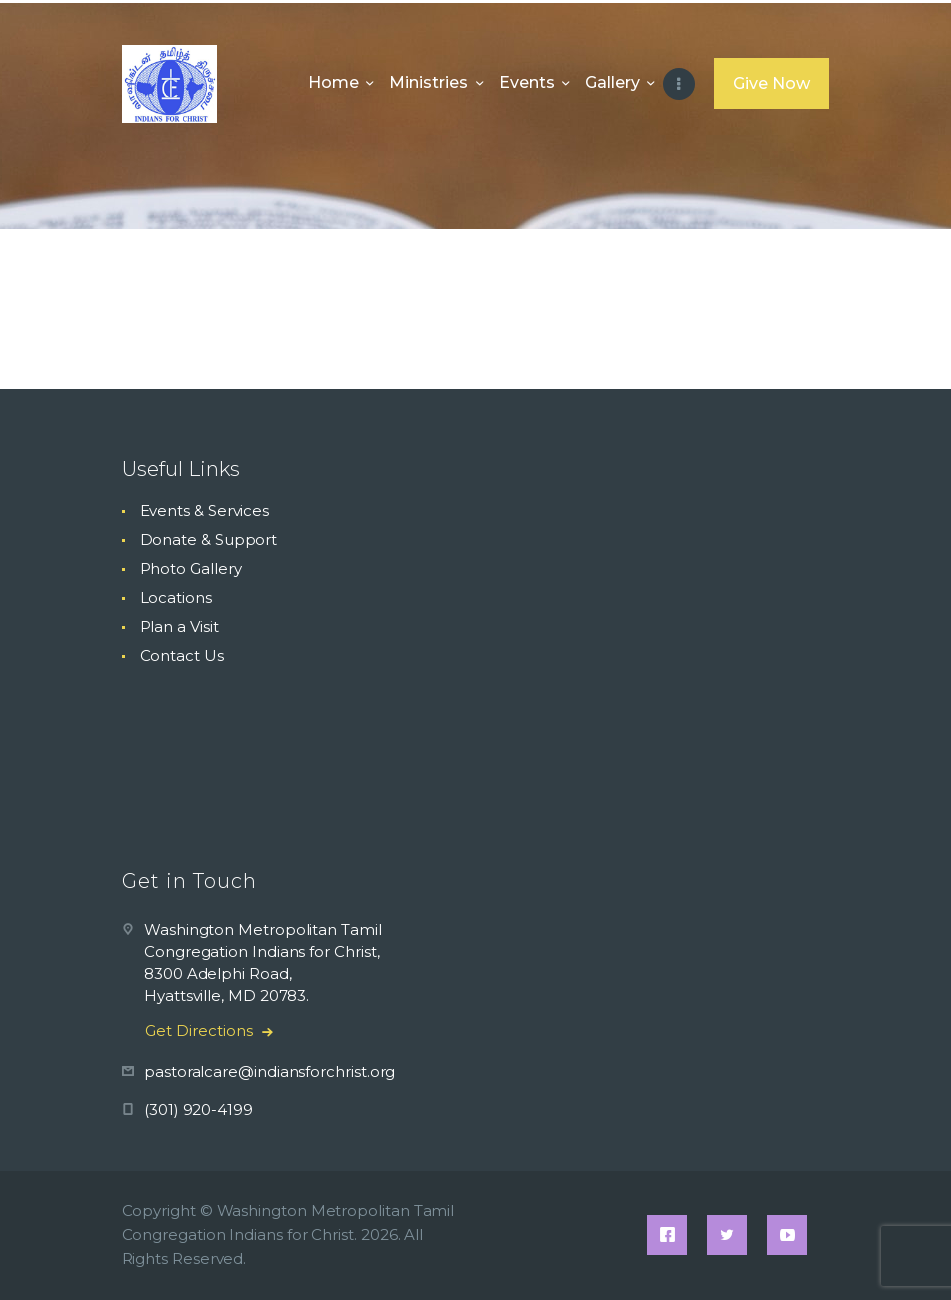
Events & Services (205, 510)
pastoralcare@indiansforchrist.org (269, 1071)
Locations (176, 597)
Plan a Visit (179, 626)
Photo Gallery (191, 568)
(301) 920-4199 (198, 1109)
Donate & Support (209, 539)
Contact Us (182, 655)
